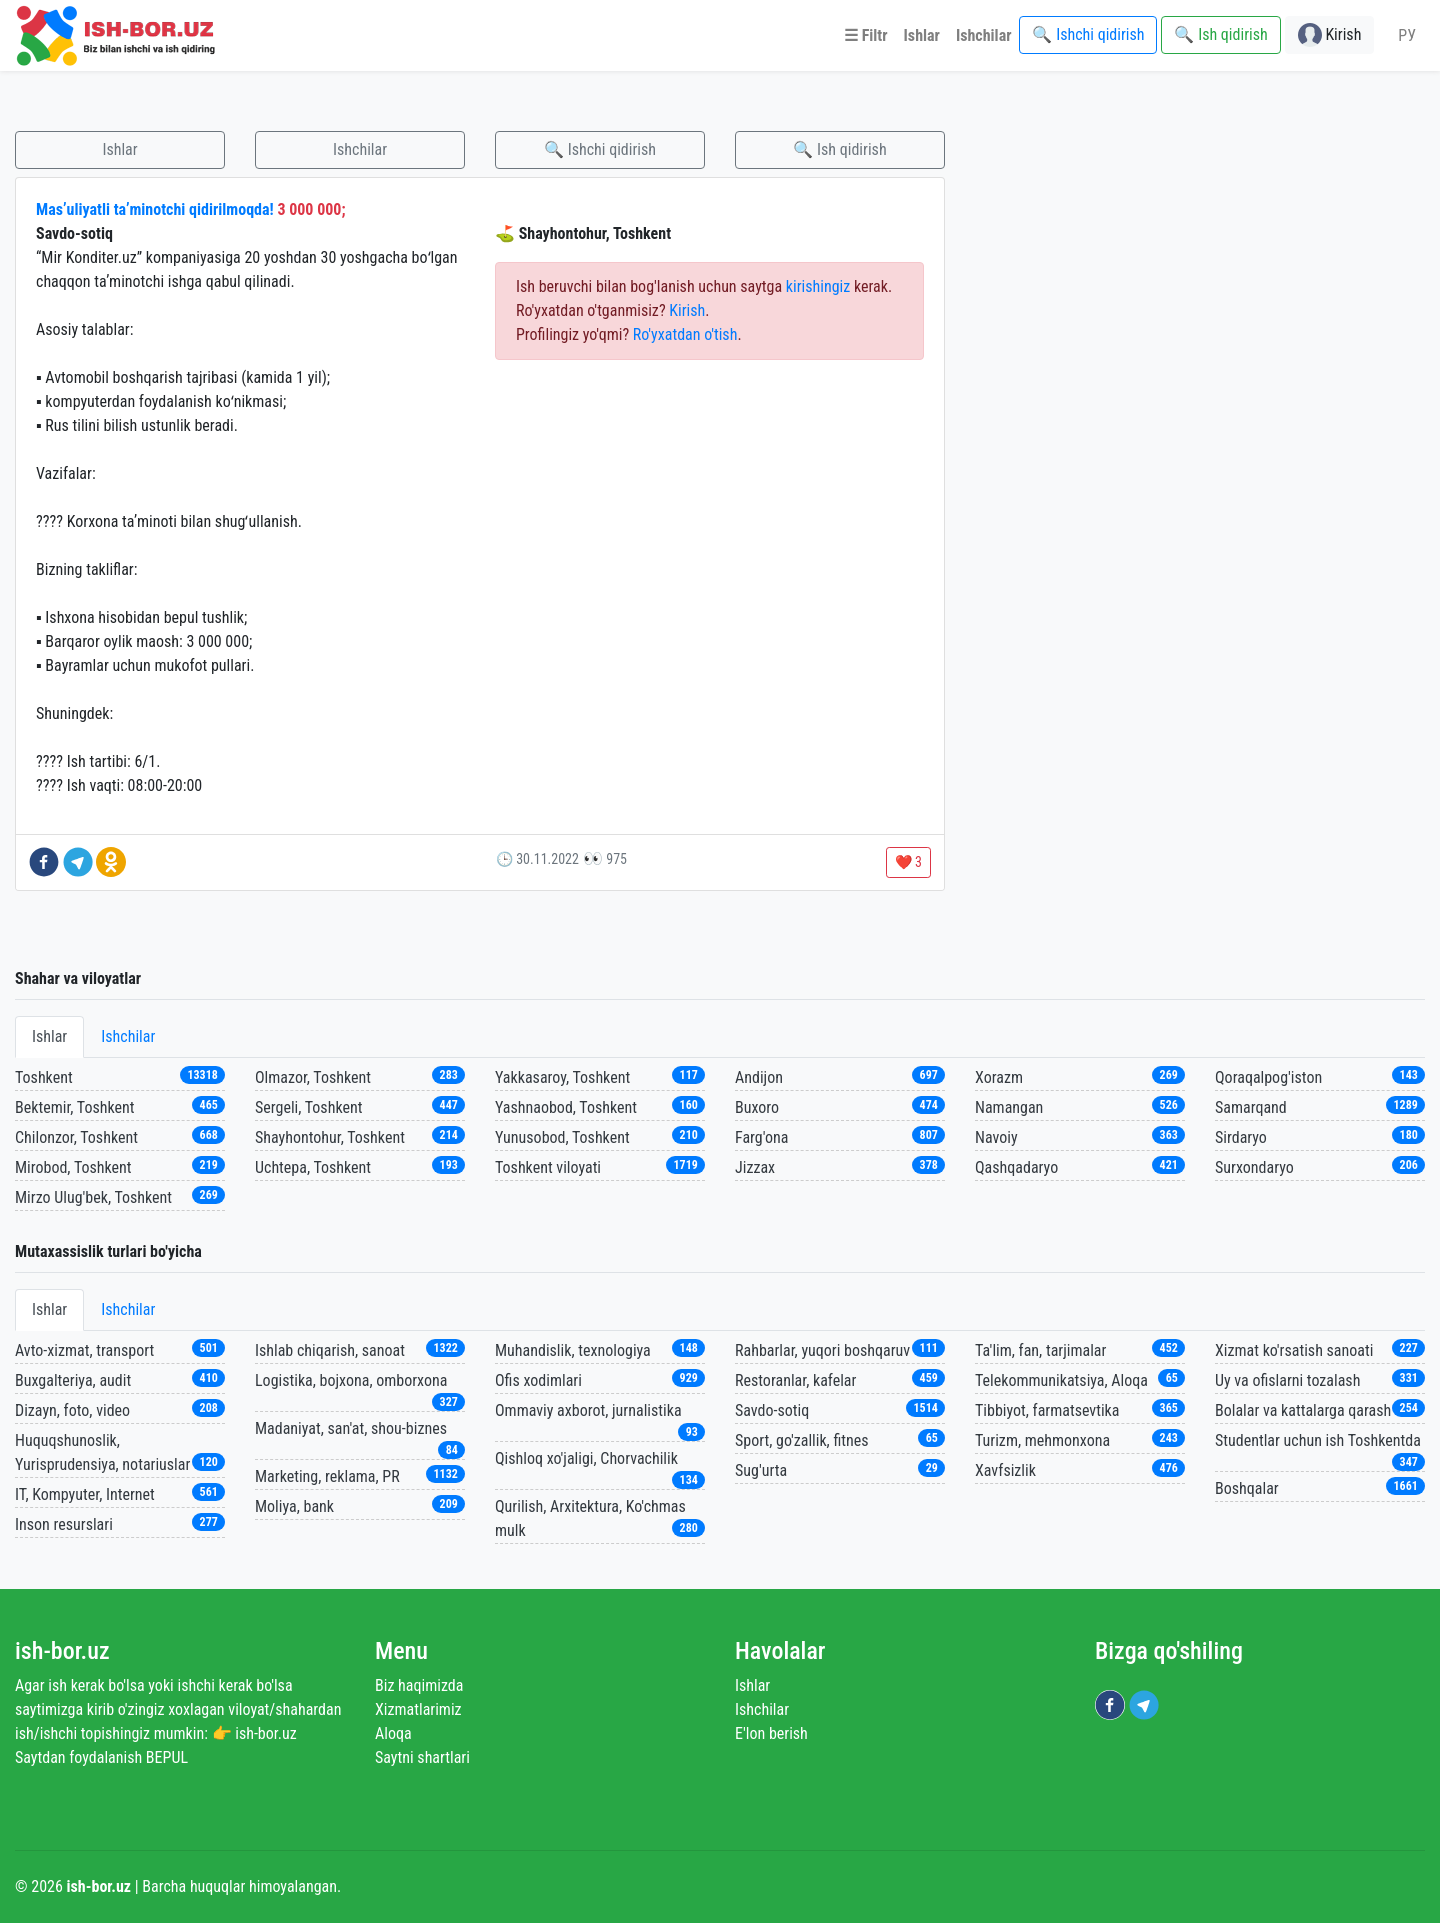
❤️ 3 (908, 862)
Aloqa (393, 1733)
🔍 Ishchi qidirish (600, 149)
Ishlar (119, 149)
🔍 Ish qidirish (839, 149)
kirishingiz (818, 286)
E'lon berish (771, 1733)
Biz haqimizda (419, 1685)
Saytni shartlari (422, 1757)
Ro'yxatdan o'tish (685, 334)
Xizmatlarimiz (418, 1709)
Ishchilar (360, 149)
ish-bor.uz (62, 1651)
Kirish (687, 310)
